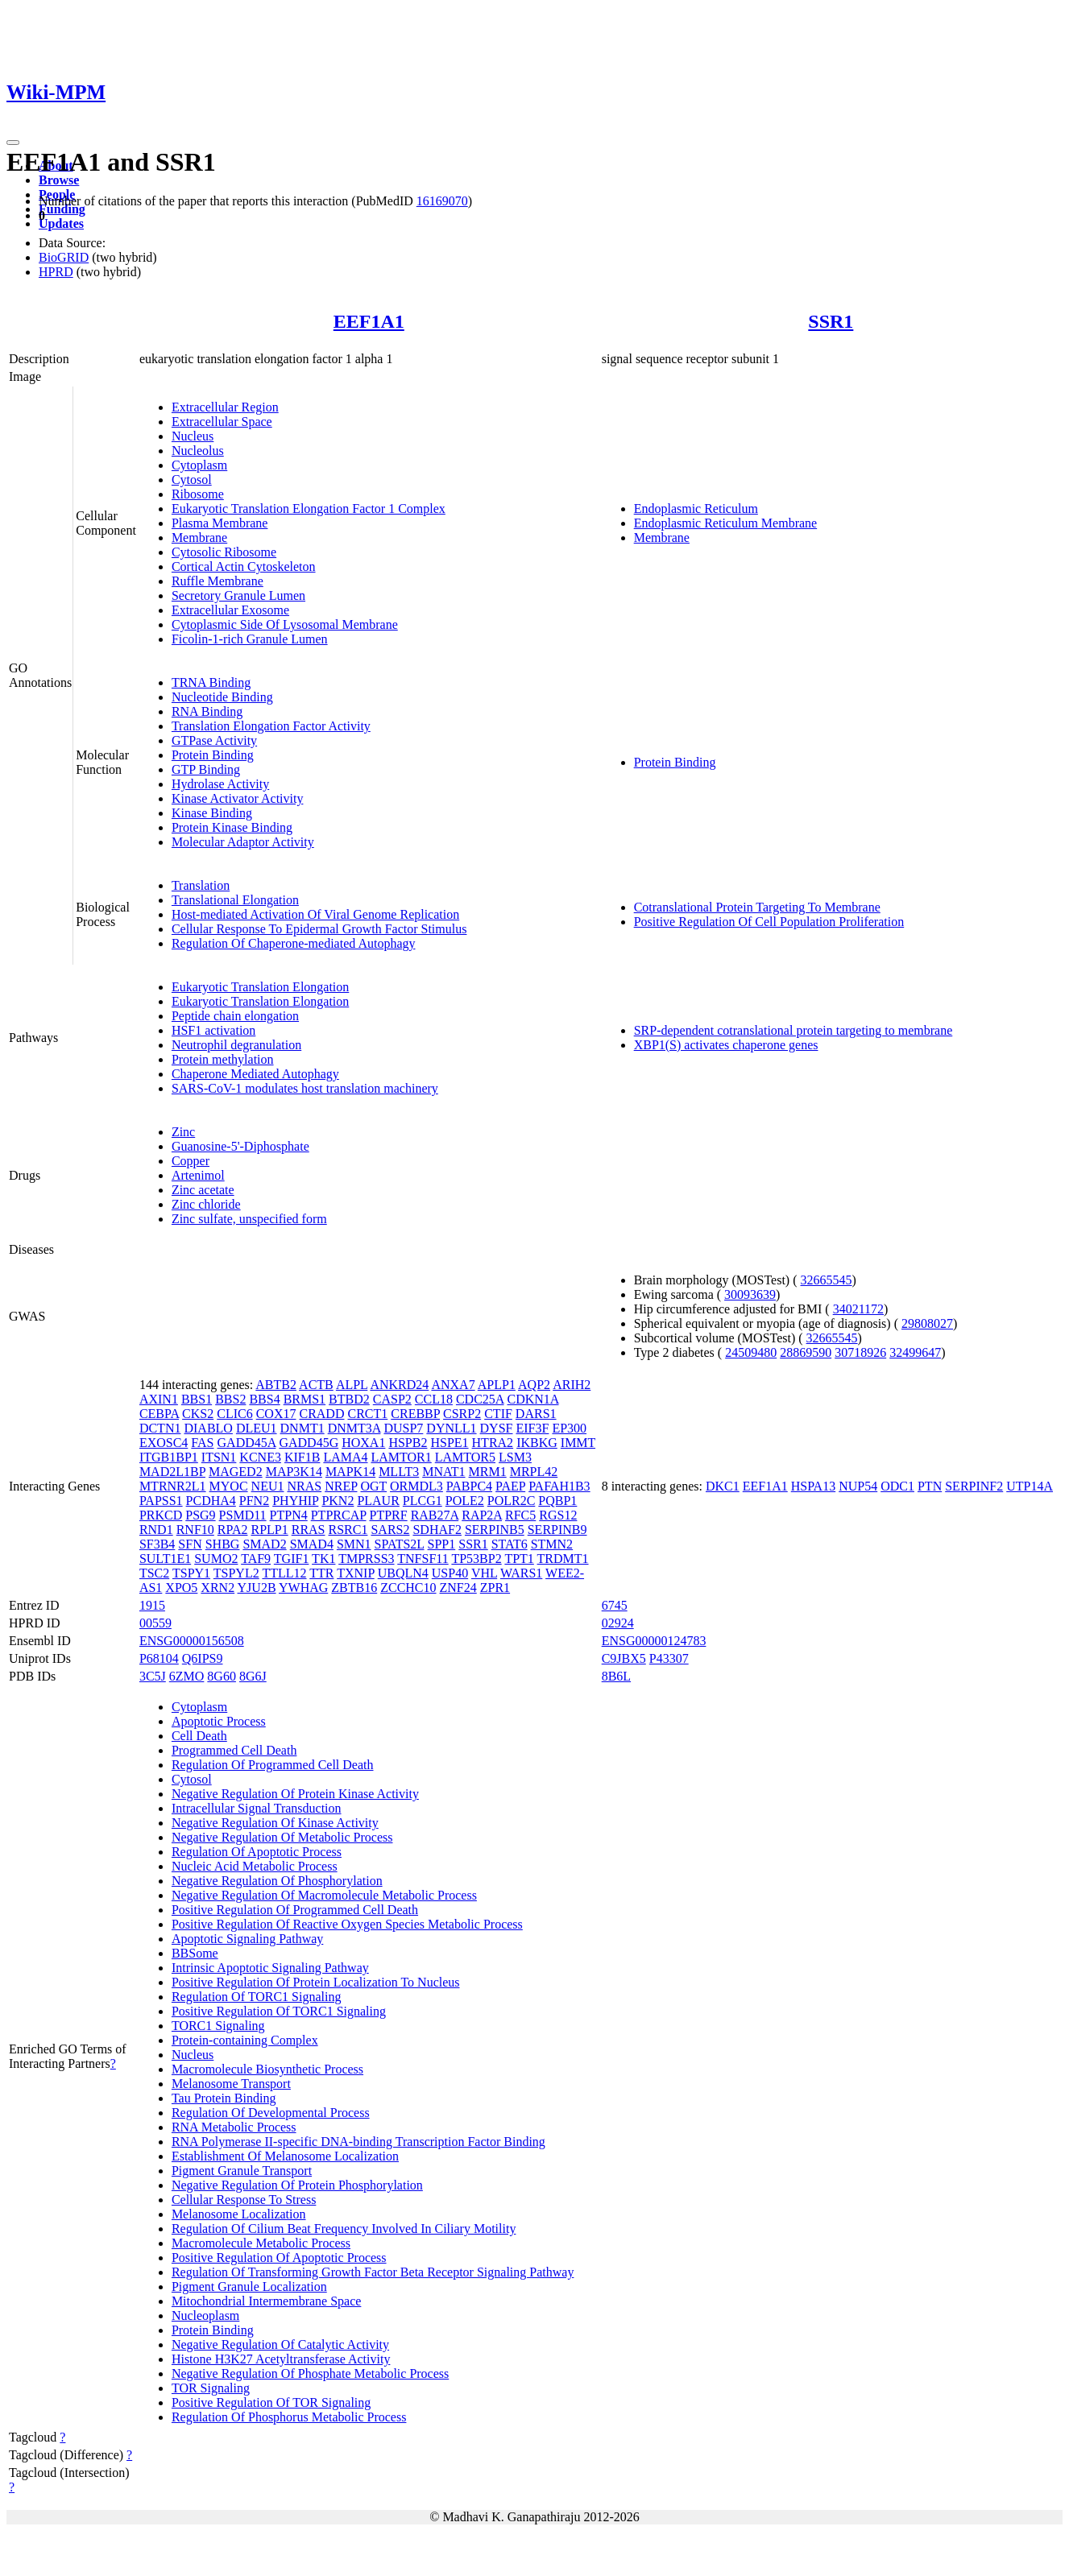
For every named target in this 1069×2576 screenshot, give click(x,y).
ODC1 (897, 1486)
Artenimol (198, 1175)
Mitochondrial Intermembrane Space (266, 2301)
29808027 (927, 1323)
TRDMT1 (563, 1558)
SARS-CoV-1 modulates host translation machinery (305, 1088)
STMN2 (552, 1544)
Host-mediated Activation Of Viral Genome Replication (315, 914)
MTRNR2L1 (172, 1486)
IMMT (578, 1442)
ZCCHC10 (408, 1587)
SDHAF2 (436, 1529)
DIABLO (208, 1428)
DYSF (496, 1428)
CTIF (498, 1413)
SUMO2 (216, 1558)
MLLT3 (399, 1471)
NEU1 (267, 1486)
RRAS (308, 1529)
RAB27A (435, 1515)
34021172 (858, 1309)
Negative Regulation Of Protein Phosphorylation (297, 2185)
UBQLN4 (403, 1573)
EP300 (569, 1428)
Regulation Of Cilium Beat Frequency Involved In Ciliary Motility (344, 2228)
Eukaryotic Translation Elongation (260, 987)
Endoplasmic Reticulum (696, 508)
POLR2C (511, 1500)
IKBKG (536, 1442)
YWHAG (303, 1587)
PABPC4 (469, 1486)
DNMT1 (302, 1428)
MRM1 (488, 1471)
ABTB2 (275, 1384)
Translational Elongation (235, 900)
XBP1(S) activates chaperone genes (726, 1045)
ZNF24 (458, 1587)
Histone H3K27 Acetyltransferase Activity (281, 2359)
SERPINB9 (557, 1529)
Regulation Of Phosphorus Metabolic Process (289, 2417)
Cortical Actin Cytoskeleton (244, 566)
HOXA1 (363, 1442)
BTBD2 (349, 1399)
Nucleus (192, 436)
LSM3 (515, 1457)
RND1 (156, 1529)
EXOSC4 (163, 1442)
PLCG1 (422, 1500)
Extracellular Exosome (230, 610)
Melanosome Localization (239, 2214)
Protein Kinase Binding (232, 827)
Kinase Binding (212, 813)
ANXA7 (452, 1384)
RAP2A (482, 1515)
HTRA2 (493, 1442)
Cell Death (199, 1736)
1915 (152, 1605)
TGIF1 (291, 1558)
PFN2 (254, 1500)
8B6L (616, 1676)
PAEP (510, 1486)
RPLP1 (269, 1529)
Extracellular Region (225, 407)
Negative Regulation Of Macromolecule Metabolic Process (324, 1895)
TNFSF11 (422, 1558)
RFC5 (520, 1515)
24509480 (751, 1352)
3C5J (152, 1676)
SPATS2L (400, 1544)
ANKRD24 (399, 1384)
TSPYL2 (236, 1573)
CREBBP (415, 1413)
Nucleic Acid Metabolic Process (255, 1866)
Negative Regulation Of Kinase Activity (275, 1823)
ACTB (316, 1384)
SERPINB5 (494, 1529)
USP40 (450, 1573)
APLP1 (497, 1384)
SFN (189, 1544)
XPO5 (181, 1587)
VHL (484, 1573)
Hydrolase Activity (220, 784)
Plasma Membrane (220, 523)
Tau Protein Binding (224, 2098)
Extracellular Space (222, 421)
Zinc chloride (206, 1204)
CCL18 (434, 1399)
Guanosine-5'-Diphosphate (240, 1146)
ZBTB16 (354, 1587)
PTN (930, 1486)
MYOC (228, 1486)
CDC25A (480, 1399)
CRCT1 (367, 1413)
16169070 (442, 201)
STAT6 (509, 1544)
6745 (615, 1605)
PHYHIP (295, 1500)
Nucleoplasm (205, 2315)
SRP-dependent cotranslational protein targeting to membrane (793, 1030)
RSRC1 (348, 1529)
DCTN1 (160, 1428)
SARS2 (390, 1529)
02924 (618, 1623)
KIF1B (302, 1457)
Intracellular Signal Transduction (257, 1808)
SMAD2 (264, 1544)
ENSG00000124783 (654, 1641)
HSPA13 (813, 1486)
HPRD (56, 272)
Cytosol (192, 479)
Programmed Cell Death (234, 1750)
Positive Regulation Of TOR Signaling (271, 2402)
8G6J (253, 1676)
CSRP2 (462, 1413)
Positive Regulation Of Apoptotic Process (279, 2257)
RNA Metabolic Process (234, 2127)
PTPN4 (289, 1515)
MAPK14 (350, 1471)
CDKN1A (533, 1399)
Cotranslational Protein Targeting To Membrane (757, 907)
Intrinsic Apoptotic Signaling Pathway (270, 1967)
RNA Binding (207, 711)
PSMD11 (243, 1515)
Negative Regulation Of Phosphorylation (277, 1881)
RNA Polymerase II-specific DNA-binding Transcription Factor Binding (358, 2141)
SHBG (222, 1544)
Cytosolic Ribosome (224, 552)
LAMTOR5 (465, 1457)
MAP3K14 (294, 1471)
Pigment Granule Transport (242, 2170)
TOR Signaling (211, 2388)
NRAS (304, 1486)
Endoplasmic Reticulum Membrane (726, 523)
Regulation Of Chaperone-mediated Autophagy (294, 943)
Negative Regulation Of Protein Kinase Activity (295, 1794)
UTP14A (1029, 1486)
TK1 (323, 1558)
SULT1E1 (165, 1558)
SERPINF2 (974, 1486)
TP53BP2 (476, 1558)
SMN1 (354, 1544)
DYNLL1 (451, 1428)
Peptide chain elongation (235, 1016)
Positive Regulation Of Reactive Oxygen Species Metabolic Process (347, 1924)
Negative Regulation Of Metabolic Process (282, 1837)
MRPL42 (534, 1471)
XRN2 (217, 1587)
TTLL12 (284, 1573)
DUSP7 (403, 1428)
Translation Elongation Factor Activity (271, 726)
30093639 (750, 1294)
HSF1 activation (213, 1030)
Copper (190, 1161)
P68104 (159, 1658)
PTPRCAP (339, 1515)
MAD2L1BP (172, 1471)
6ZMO (187, 1676)
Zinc (183, 1132)
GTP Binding (206, 769)
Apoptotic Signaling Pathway (247, 1938)
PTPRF (389, 1515)
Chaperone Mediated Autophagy (255, 1074)
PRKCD (160, 1515)
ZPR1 (495, 1587)
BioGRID (64, 257)
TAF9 (256, 1558)
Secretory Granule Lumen (238, 595)
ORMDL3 (416, 1486)
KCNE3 (260, 1457)
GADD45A (247, 1442)
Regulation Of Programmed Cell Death (273, 1765)
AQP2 (534, 1384)
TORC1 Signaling (218, 2025)
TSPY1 (191, 1573)
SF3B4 (157, 1544)
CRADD (321, 1413)
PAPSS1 (161, 1500)
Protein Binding (213, 755)
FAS (202, 1442)
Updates (61, 223)
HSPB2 (407, 1442)
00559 (155, 1623)
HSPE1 (449, 1442)
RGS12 (558, 1515)
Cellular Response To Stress (244, 2199)
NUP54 (858, 1486)
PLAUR (378, 1500)
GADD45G (308, 1442)
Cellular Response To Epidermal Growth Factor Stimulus (319, 929)
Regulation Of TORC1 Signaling (257, 1996)
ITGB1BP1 (168, 1457)
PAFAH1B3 (559, 1486)
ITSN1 (219, 1457)
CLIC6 (234, 1413)
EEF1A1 (369, 321)
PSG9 (200, 1515)
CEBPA (159, 1413)
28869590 (805, 1352)
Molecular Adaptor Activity (243, 842)
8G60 (221, 1676)
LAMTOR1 (401, 1457)
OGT (373, 1486)
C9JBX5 (624, 1658)
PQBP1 (557, 1500)
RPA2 (233, 1529)
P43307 (669, 1658)
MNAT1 (443, 1471)
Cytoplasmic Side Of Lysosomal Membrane (285, 624)
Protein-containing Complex (245, 2040)
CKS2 (197, 1413)
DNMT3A (354, 1428)
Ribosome (198, 494)
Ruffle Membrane (217, 581)
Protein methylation (223, 1059)
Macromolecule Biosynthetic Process (267, 2069)
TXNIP (356, 1573)
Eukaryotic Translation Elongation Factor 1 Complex (308, 508)
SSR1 (830, 321)
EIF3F (532, 1428)
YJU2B (257, 1587)
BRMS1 (304, 1399)
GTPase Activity (214, 740)
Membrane (199, 537)
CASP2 (392, 1399)
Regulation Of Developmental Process (271, 2112)
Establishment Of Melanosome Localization (285, 2156)
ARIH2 (571, 1384)
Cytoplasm (199, 465)
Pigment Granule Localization (249, 2286)
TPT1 (518, 1558)
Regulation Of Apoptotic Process (257, 1852)
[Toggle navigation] (12, 142)
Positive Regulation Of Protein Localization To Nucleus (316, 1982)
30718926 (860, 1352)
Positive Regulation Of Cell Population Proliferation (769, 921)
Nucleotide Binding (222, 697)
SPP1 (442, 1544)
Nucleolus (198, 450)
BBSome (195, 1953)
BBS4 (264, 1399)
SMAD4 (312, 1544)
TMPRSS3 (366, 1558)
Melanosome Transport (231, 2083)
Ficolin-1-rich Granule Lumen (250, 639)
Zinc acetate (203, 1190)
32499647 (915, 1352)
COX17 (276, 1413)
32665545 (826, 1280)
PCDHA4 (211, 1500)
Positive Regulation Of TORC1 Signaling (279, 2011)
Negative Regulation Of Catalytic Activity (280, 2344)
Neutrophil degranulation (236, 1045)
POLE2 (464, 1500)
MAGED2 (236, 1471)
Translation (201, 885)
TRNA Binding (211, 682)
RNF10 (195, 1529)
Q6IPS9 (202, 1658)
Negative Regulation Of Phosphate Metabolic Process (310, 2373)
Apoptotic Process (219, 1721)
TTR (321, 1573)
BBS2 (230, 1399)
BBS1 (196, 1399)
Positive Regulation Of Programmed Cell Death (295, 1909)
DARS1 (536, 1413)
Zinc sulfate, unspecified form (249, 1219)
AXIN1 (158, 1399)
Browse (59, 180)
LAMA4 (345, 1457)
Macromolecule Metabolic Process (261, 2243)
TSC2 (154, 1573)
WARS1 (521, 1573)
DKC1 (723, 1486)
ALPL (351, 1384)
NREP (341, 1486)
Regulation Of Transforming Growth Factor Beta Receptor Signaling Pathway (373, 2272)
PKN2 (337, 1500)
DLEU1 (256, 1428)
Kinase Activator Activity (238, 798)
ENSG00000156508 (191, 1641)
